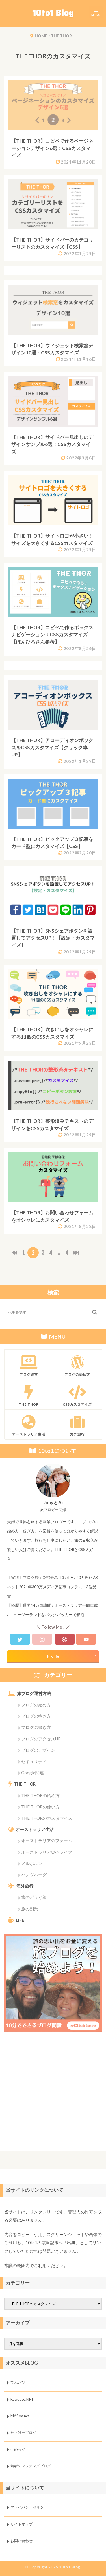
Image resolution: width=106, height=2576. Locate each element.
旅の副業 (29, 1908)
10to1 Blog (69, 2567)
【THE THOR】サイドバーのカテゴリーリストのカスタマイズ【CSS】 (52, 243)
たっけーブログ (23, 2432)
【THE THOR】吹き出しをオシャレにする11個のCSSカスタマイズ (52, 1033)
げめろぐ (17, 2449)
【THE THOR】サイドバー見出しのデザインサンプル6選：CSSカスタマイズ (52, 444)
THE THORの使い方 (40, 1806)
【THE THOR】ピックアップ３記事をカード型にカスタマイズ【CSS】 (52, 842)
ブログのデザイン (38, 1750)
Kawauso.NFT (22, 2399)
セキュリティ (34, 1761)
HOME (41, 35)
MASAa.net (19, 2416)
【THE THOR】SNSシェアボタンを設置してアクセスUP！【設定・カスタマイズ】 (53, 938)
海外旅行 (24, 1885)
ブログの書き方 (36, 1727)
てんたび (17, 2382)
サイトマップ (21, 2524)
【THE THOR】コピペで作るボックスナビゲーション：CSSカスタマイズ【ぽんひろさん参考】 (52, 634)
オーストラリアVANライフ (46, 1852)
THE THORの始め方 (40, 1795)
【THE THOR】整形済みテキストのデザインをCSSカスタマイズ (52, 1124)
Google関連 (32, 1772)
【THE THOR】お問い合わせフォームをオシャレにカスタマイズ (52, 1216)
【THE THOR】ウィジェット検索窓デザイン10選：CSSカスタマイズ (52, 349)
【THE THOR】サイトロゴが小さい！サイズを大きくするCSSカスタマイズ (52, 539)
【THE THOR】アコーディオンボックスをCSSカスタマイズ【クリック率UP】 (52, 747)
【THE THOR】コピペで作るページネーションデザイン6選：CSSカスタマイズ (52, 148)
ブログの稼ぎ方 (36, 1715)
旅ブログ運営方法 (34, 1693)
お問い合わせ (21, 2541)
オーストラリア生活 (35, 1829)
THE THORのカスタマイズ (46, 1818)
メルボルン (31, 1863)
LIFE (20, 1920)
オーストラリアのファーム (46, 1840)
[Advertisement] (53, 2093)
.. (59, 1252)
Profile (53, 1656)
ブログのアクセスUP (41, 1738)
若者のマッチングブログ (30, 2466)
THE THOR (61, 35)
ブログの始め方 (36, 1704)
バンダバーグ (34, 1874)
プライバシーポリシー (28, 2507)
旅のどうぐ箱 (34, 1897)
